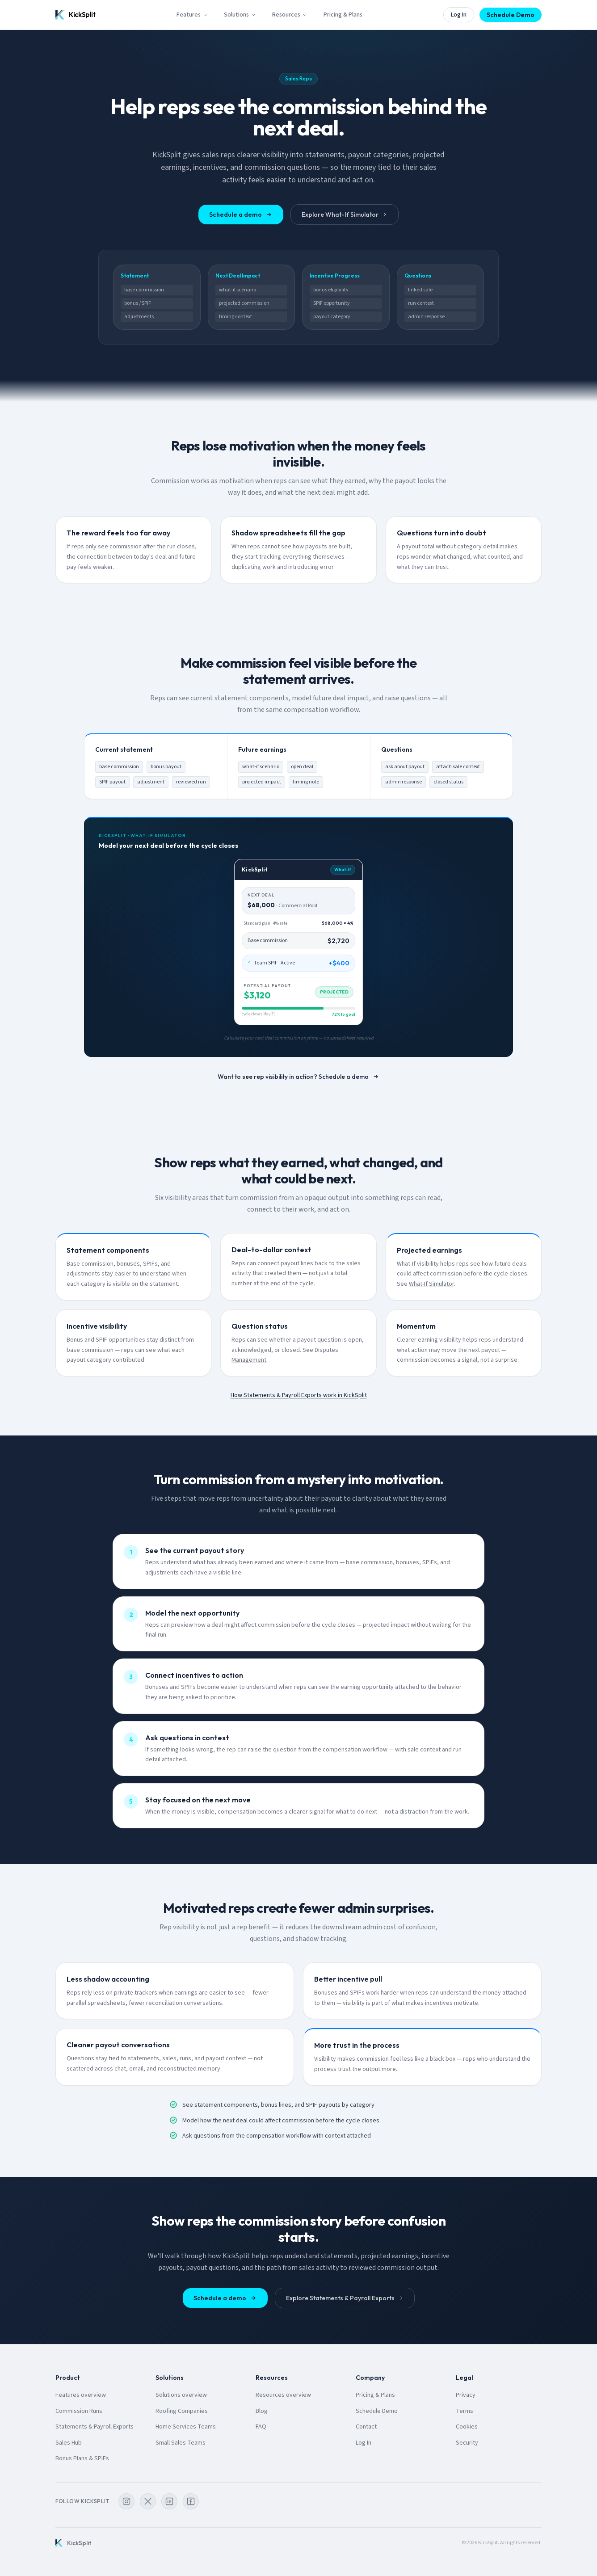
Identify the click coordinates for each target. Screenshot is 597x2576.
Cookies (467, 2426)
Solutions (240, 14)
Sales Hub (68, 2442)
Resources (289, 14)
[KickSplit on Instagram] (126, 2501)
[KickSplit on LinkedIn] (169, 2501)
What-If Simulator (431, 1284)
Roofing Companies (182, 2411)
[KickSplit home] (75, 14)
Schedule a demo (241, 214)
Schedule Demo (510, 15)
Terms (464, 2411)
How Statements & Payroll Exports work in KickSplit (299, 1395)
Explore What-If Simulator (344, 214)
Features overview (80, 2395)
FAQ (261, 2426)
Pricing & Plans (343, 14)
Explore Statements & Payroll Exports (345, 2298)
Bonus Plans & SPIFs (82, 2458)
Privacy (465, 2395)
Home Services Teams (186, 2426)
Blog (262, 2411)
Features (192, 14)
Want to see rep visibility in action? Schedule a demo (298, 1077)
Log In (459, 14)
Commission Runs (78, 2411)
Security (467, 2442)
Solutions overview (181, 2395)
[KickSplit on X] (148, 2501)
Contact (366, 2426)
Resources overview (283, 2395)
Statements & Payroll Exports (94, 2426)
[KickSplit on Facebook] (191, 2501)
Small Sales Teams (181, 2442)
